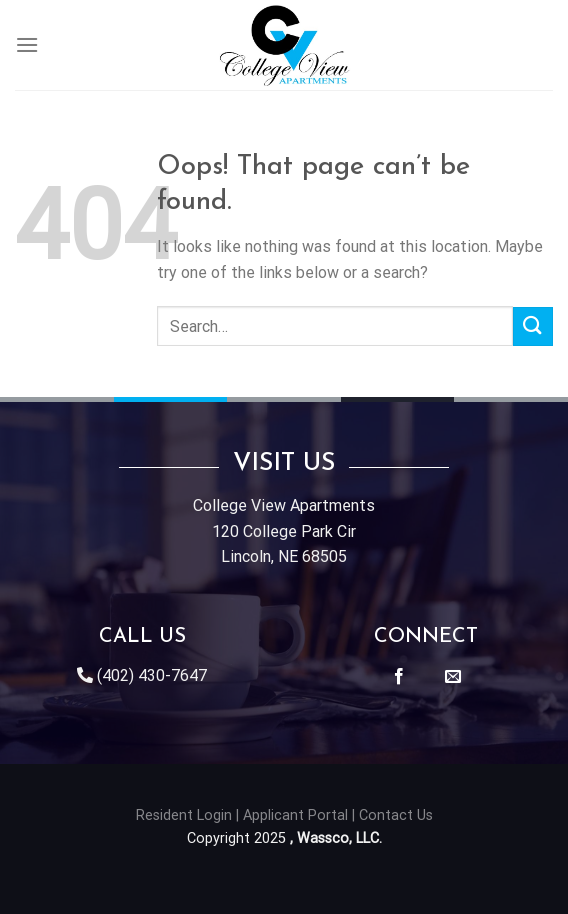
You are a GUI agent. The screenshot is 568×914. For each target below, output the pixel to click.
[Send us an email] (453, 677)
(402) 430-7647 (152, 675)
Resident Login (184, 815)
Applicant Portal (295, 815)
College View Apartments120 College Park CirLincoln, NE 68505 (284, 531)
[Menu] (27, 44)
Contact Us (396, 815)
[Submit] (533, 326)
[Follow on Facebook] (399, 677)
